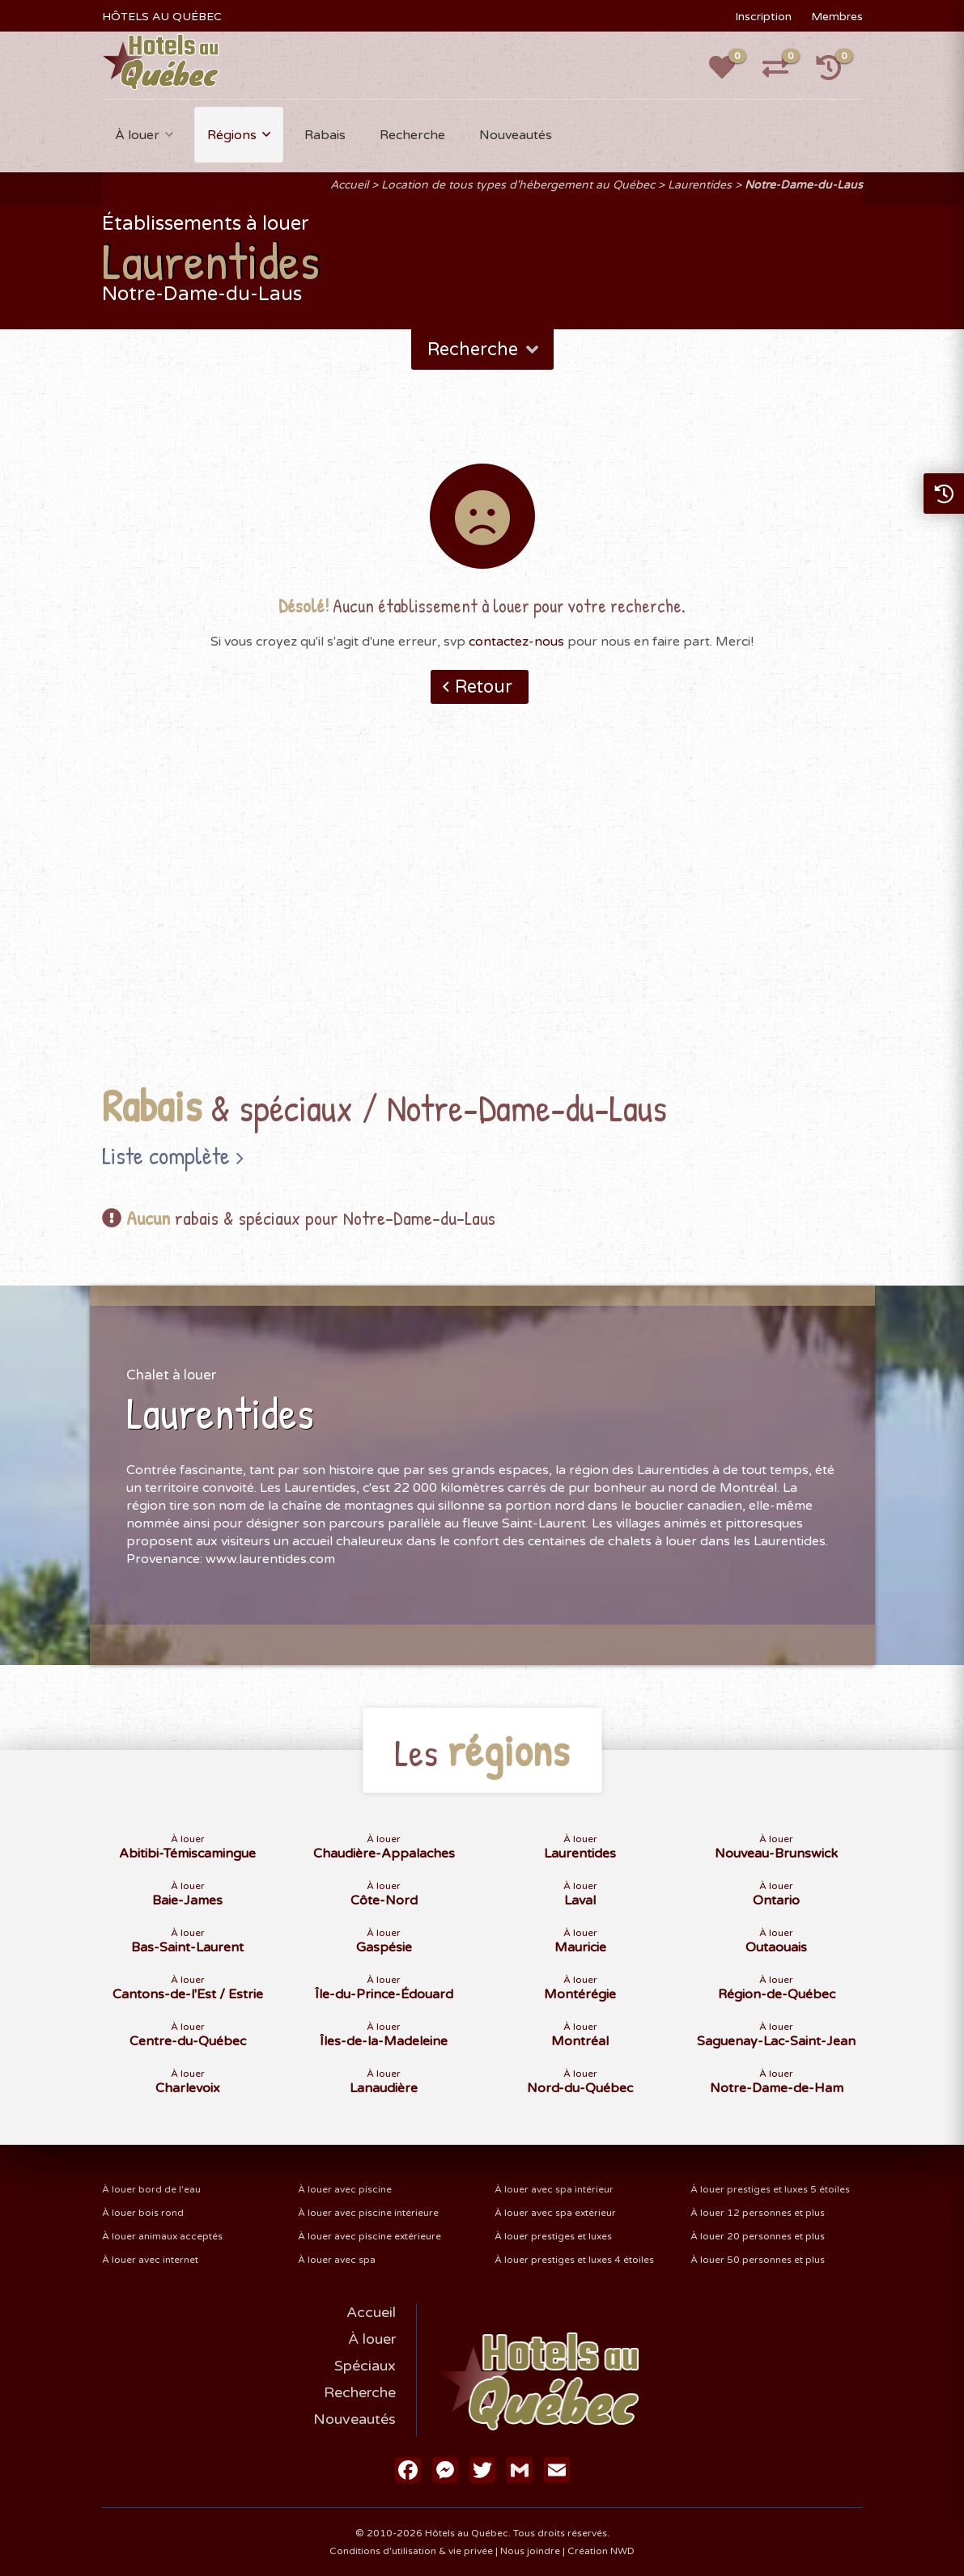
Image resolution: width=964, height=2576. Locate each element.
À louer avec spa (337, 2259)
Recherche (412, 135)
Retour (483, 686)
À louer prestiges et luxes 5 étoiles (770, 2189)
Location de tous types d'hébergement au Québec (518, 185)
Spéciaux (365, 2366)
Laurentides (700, 185)
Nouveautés (515, 135)
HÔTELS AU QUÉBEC (162, 16)
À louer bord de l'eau (151, 2189)
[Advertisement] (482, 919)
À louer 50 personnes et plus (757, 2259)
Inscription (763, 16)
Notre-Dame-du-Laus (804, 185)
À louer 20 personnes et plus (757, 2236)
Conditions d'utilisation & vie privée (411, 2551)
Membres (837, 16)
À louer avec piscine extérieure (369, 2236)
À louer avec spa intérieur (554, 2189)
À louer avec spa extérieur (555, 2212)
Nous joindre (530, 2551)
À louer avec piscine (345, 2189)
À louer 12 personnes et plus (757, 2212)
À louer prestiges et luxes (553, 2236)
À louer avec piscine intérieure (368, 2212)
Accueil (349, 185)
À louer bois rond (143, 2212)
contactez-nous (516, 641)
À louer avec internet (150, 2259)
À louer (137, 135)
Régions (232, 135)
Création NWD (601, 2551)
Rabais (325, 135)
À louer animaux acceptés (162, 2236)
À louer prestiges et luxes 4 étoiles (574, 2259)
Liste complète (166, 1155)
